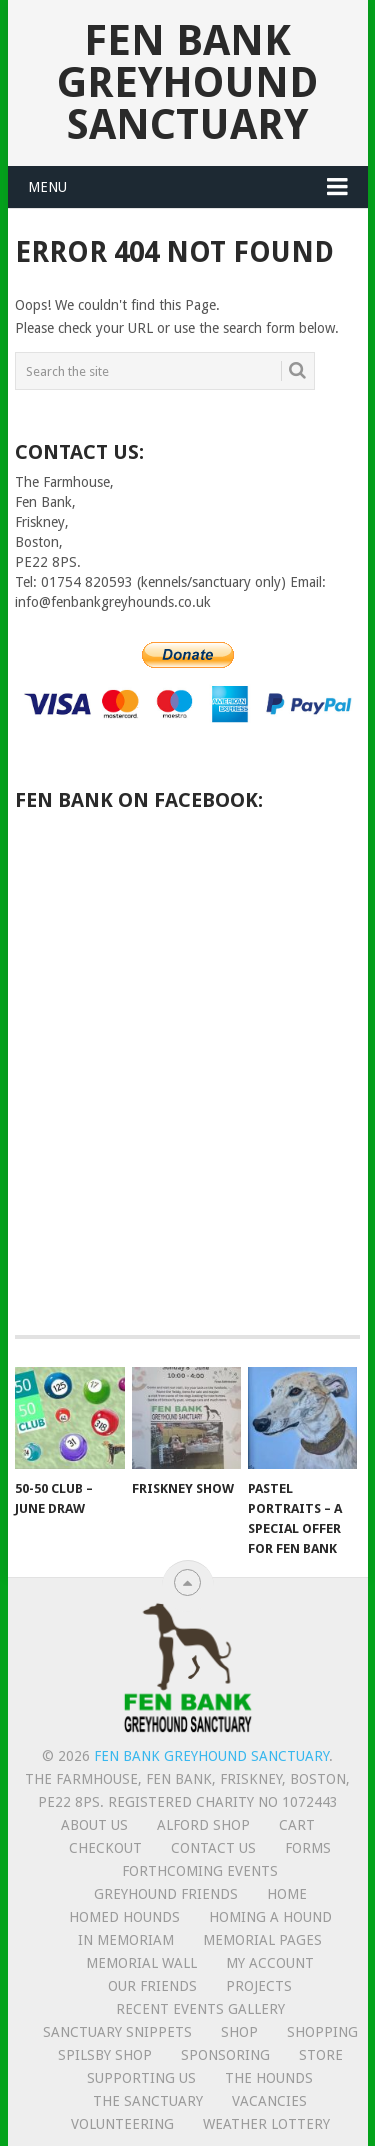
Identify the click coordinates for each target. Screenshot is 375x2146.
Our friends (152, 1986)
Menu (47, 187)
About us (94, 1825)
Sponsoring (225, 2055)
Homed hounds (124, 1917)
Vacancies (269, 2101)
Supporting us (141, 2078)
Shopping (322, 2032)
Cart (297, 1825)
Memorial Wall (141, 1963)
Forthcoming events (200, 1871)
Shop (239, 2032)
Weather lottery (266, 2124)
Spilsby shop (105, 2055)
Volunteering (122, 2124)
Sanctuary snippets (117, 2032)
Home (287, 1894)
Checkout (105, 1848)
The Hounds (269, 2078)
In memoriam (126, 1940)
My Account (270, 1963)
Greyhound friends (166, 1894)
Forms (308, 1848)
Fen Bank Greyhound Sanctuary (187, 82)
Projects (259, 1986)
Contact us (213, 1848)
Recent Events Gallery (200, 2009)
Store (321, 2055)
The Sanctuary (148, 2101)
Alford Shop (203, 1825)
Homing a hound (270, 1917)
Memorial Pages (262, 1940)
